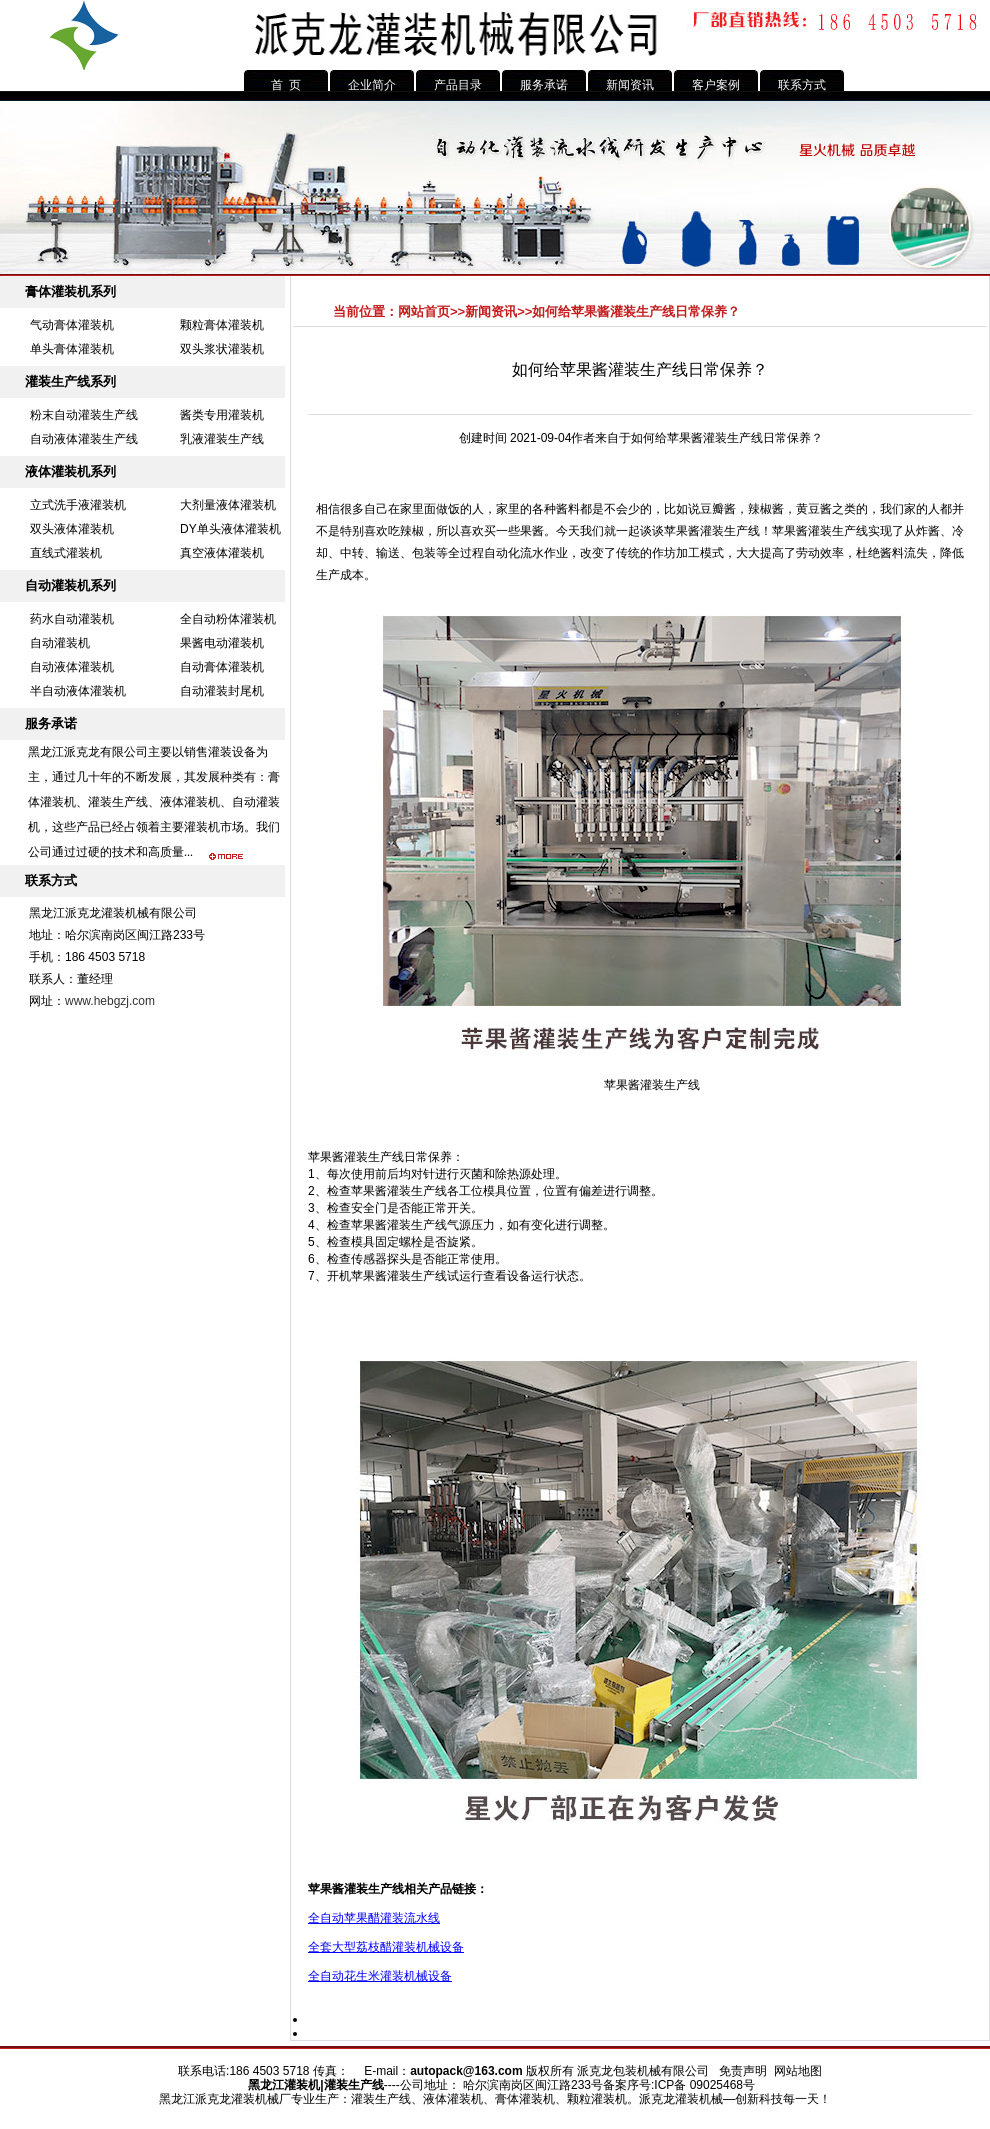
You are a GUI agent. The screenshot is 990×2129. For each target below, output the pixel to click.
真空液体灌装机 (222, 553)
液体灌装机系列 (70, 471)
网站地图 (798, 2071)
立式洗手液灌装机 (78, 505)
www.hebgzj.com (110, 1001)
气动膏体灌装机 (72, 325)
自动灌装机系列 (70, 585)
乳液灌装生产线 (222, 439)
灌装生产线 (838, 531)
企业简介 (372, 85)
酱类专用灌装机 (222, 415)
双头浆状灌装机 (222, 349)
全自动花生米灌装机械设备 (380, 1976)
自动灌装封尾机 (222, 691)
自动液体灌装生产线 (84, 439)
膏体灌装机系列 (70, 291)
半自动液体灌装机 (78, 691)
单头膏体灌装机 (72, 349)
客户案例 (716, 85)
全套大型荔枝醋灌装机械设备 (386, 1947)
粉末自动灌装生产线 (84, 415)
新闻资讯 (630, 85)
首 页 (286, 85)
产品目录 (458, 85)
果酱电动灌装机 (222, 643)
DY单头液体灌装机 (230, 529)
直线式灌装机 (66, 553)
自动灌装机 (60, 643)
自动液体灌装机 (72, 667)
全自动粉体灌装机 (228, 619)
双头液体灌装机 (72, 529)
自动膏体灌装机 (222, 667)
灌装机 (302, 2085)
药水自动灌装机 (72, 619)
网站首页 (424, 311)
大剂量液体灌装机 (228, 505)
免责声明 (743, 2071)
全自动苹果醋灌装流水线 (374, 1918)
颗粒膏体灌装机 (222, 325)
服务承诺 (544, 85)
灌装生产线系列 (70, 381)
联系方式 (802, 85)
